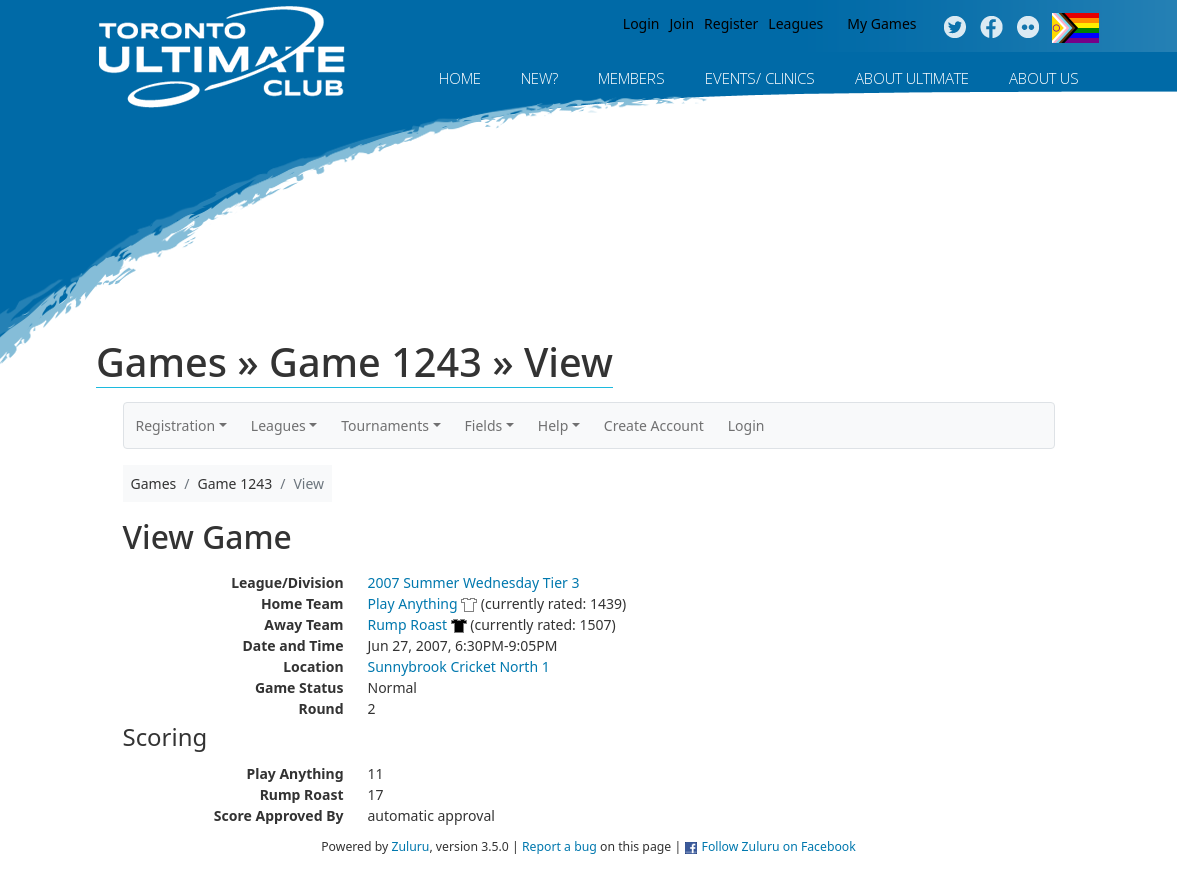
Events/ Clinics (760, 78)
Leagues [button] (278, 425)
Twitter (954, 28)
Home (460, 78)
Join (682, 23)
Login (641, 23)
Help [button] (553, 425)
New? (539, 78)
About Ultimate (912, 78)
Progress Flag (1075, 28)
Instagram (1028, 28)
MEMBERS (631, 78)
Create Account (654, 425)
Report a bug (559, 846)
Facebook (991, 28)
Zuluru (410, 846)
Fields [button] (484, 425)
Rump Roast (408, 624)
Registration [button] (176, 425)
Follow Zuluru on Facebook (779, 846)
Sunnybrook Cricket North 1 (459, 666)
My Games (881, 23)
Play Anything (413, 603)
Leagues (795, 23)
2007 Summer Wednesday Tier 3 (474, 582)
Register (731, 23)
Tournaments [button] (385, 425)
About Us (1044, 78)
